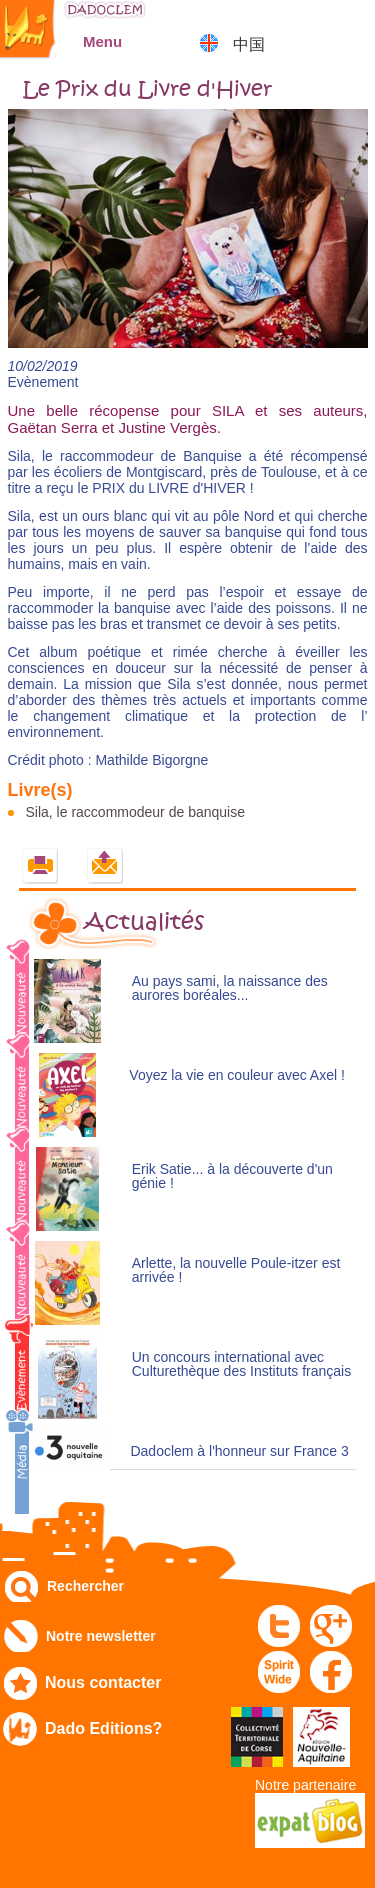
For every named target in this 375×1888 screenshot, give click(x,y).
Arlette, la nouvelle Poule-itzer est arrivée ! (236, 1270)
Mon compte (300, 24)
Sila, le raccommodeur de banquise (135, 812)
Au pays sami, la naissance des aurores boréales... (230, 988)
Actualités (144, 922)
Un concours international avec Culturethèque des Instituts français (241, 1364)
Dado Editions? (103, 1728)
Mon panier (350, 24)
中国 (249, 44)
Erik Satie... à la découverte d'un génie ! (232, 1176)
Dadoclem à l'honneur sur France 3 (239, 1451)
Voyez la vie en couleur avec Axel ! (237, 1075)
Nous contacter (103, 1682)
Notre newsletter (101, 1636)
